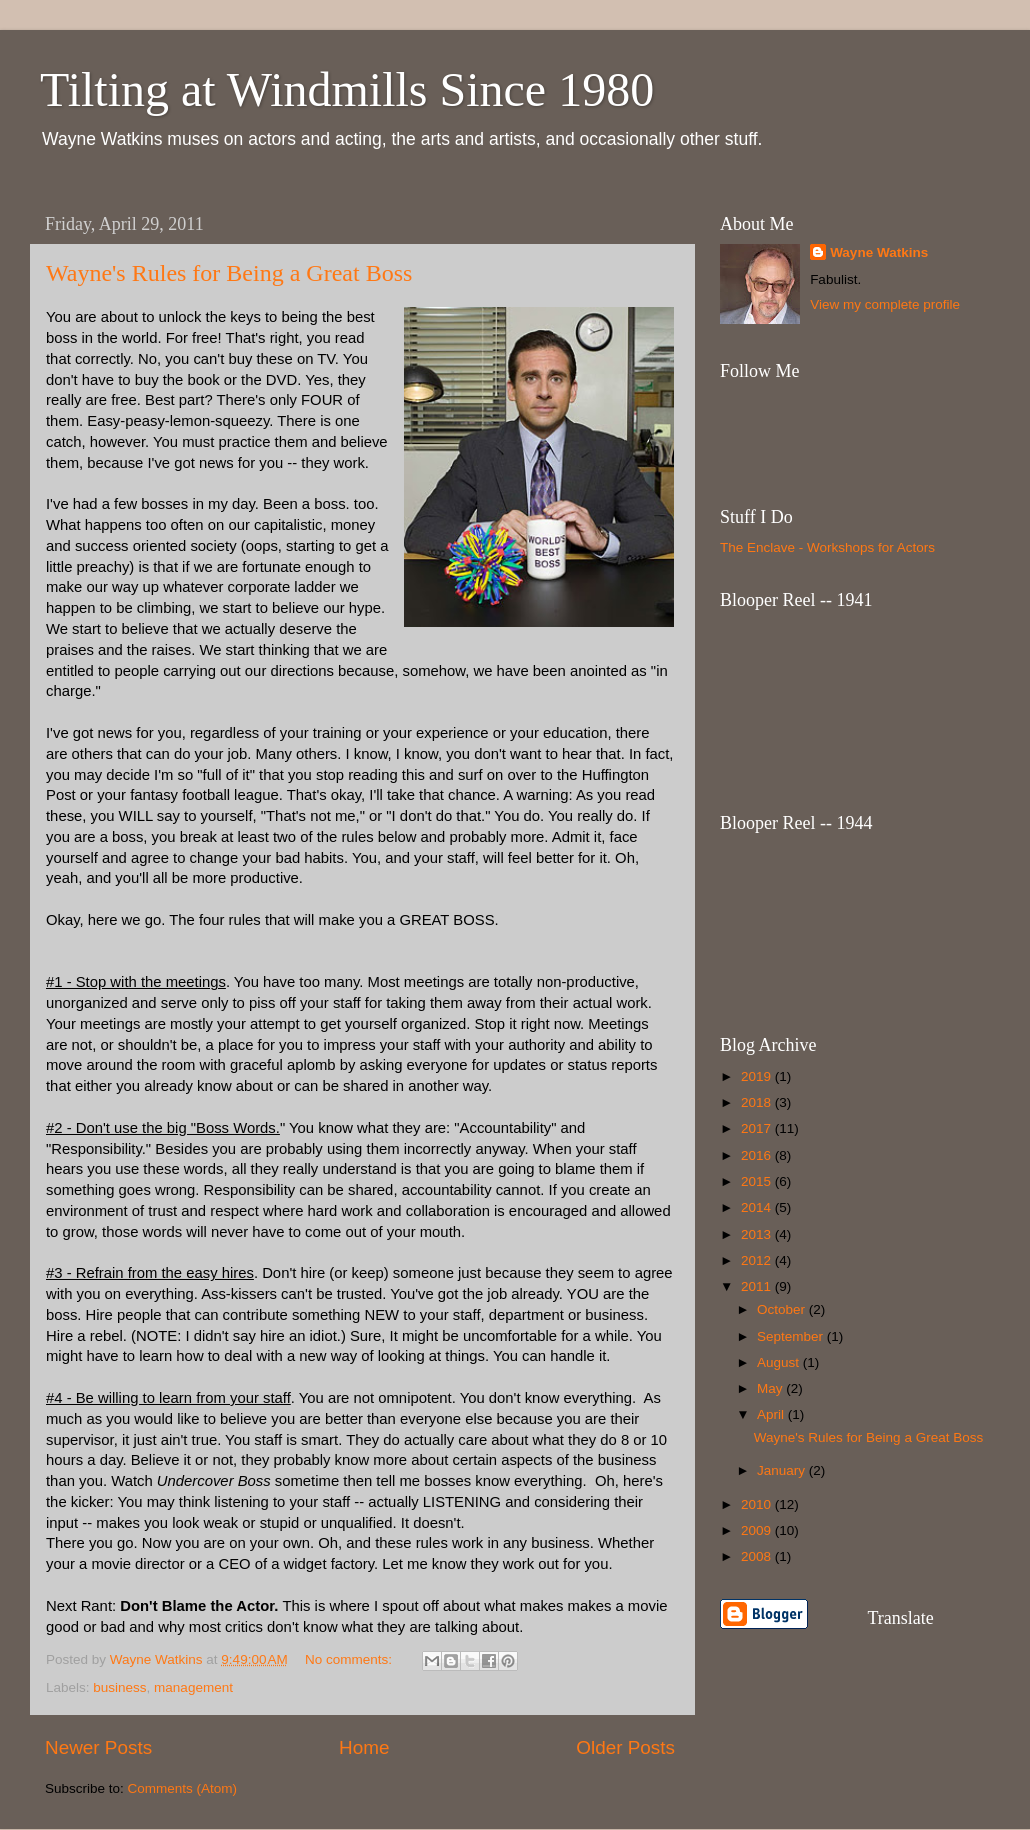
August (780, 1362)
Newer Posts (98, 1747)
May (771, 1388)
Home (364, 1747)
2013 (758, 1234)
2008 (758, 1556)
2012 (758, 1260)
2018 (758, 1102)
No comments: (350, 1659)
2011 (758, 1286)
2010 (758, 1504)
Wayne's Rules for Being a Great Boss (229, 273)
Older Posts (625, 1747)
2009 (758, 1530)
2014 (758, 1207)
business (119, 1687)
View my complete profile (885, 304)
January (783, 1470)
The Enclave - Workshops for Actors (827, 547)
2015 (758, 1181)
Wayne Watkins (879, 252)
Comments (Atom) (183, 1788)
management (193, 1687)
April (772, 1414)
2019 (758, 1076)
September (792, 1336)
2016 (758, 1155)
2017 (758, 1128)
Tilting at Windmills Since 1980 (347, 89)
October (783, 1309)
